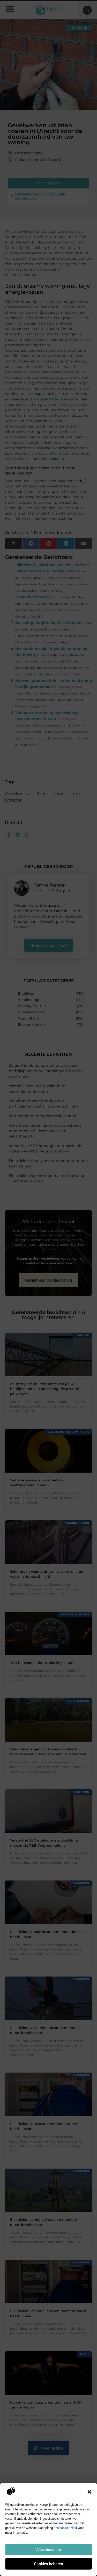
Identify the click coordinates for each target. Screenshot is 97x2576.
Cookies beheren (48, 2564)
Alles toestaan (48, 2549)
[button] (89, 2491)
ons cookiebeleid (65, 2528)
